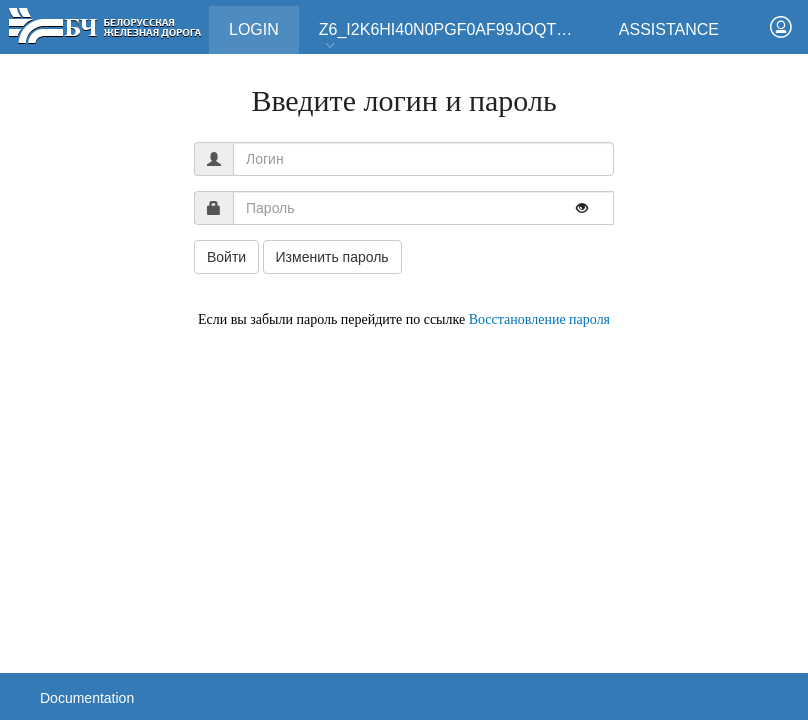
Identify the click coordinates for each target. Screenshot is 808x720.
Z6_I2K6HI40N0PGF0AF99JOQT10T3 (456, 36)
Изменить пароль (332, 257)
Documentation (87, 698)
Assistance (669, 29)
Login (264, 22)
